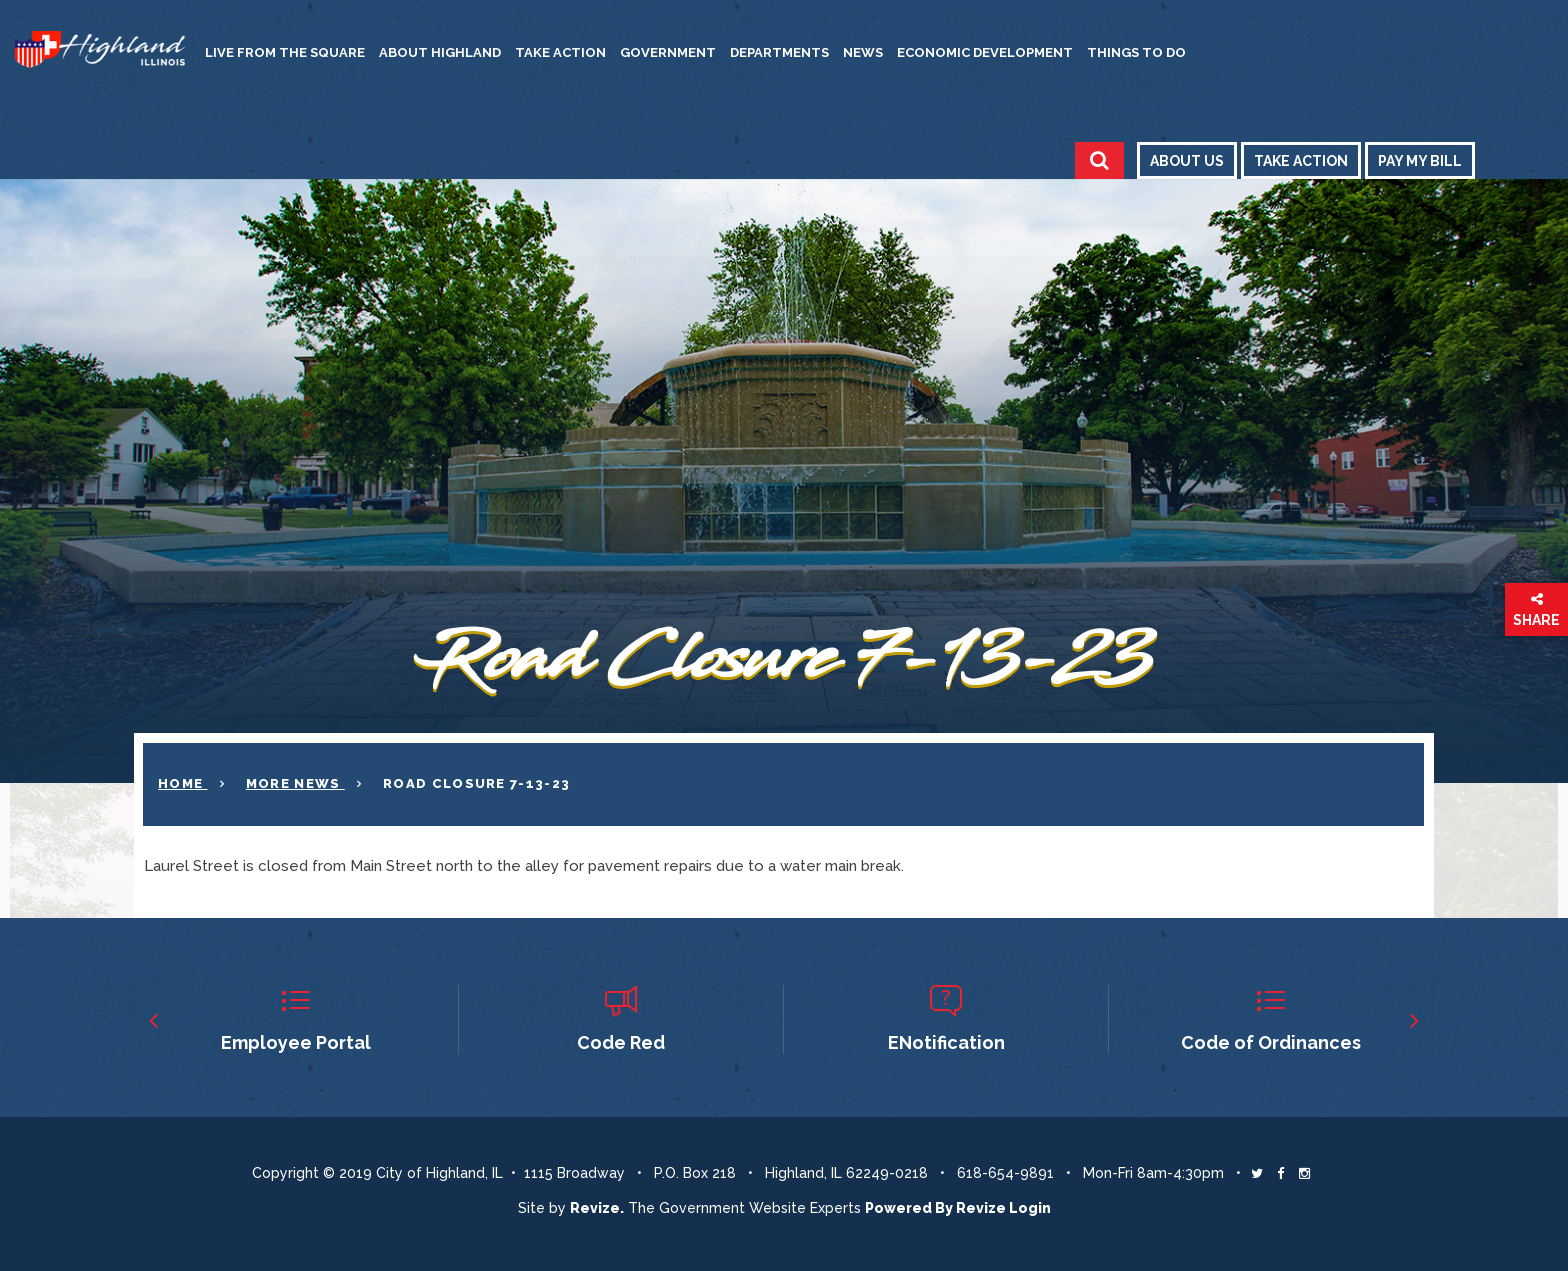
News (863, 52)
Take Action (560, 52)
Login (1030, 1208)
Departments (779, 52)
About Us (1187, 161)
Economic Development (985, 52)
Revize (981, 1208)
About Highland (440, 52)
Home (183, 783)
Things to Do (1136, 52)
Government (668, 52)
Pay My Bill (1420, 161)
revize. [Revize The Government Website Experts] (597, 1208)
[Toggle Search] (1099, 160)
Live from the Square (285, 52)
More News (295, 783)
